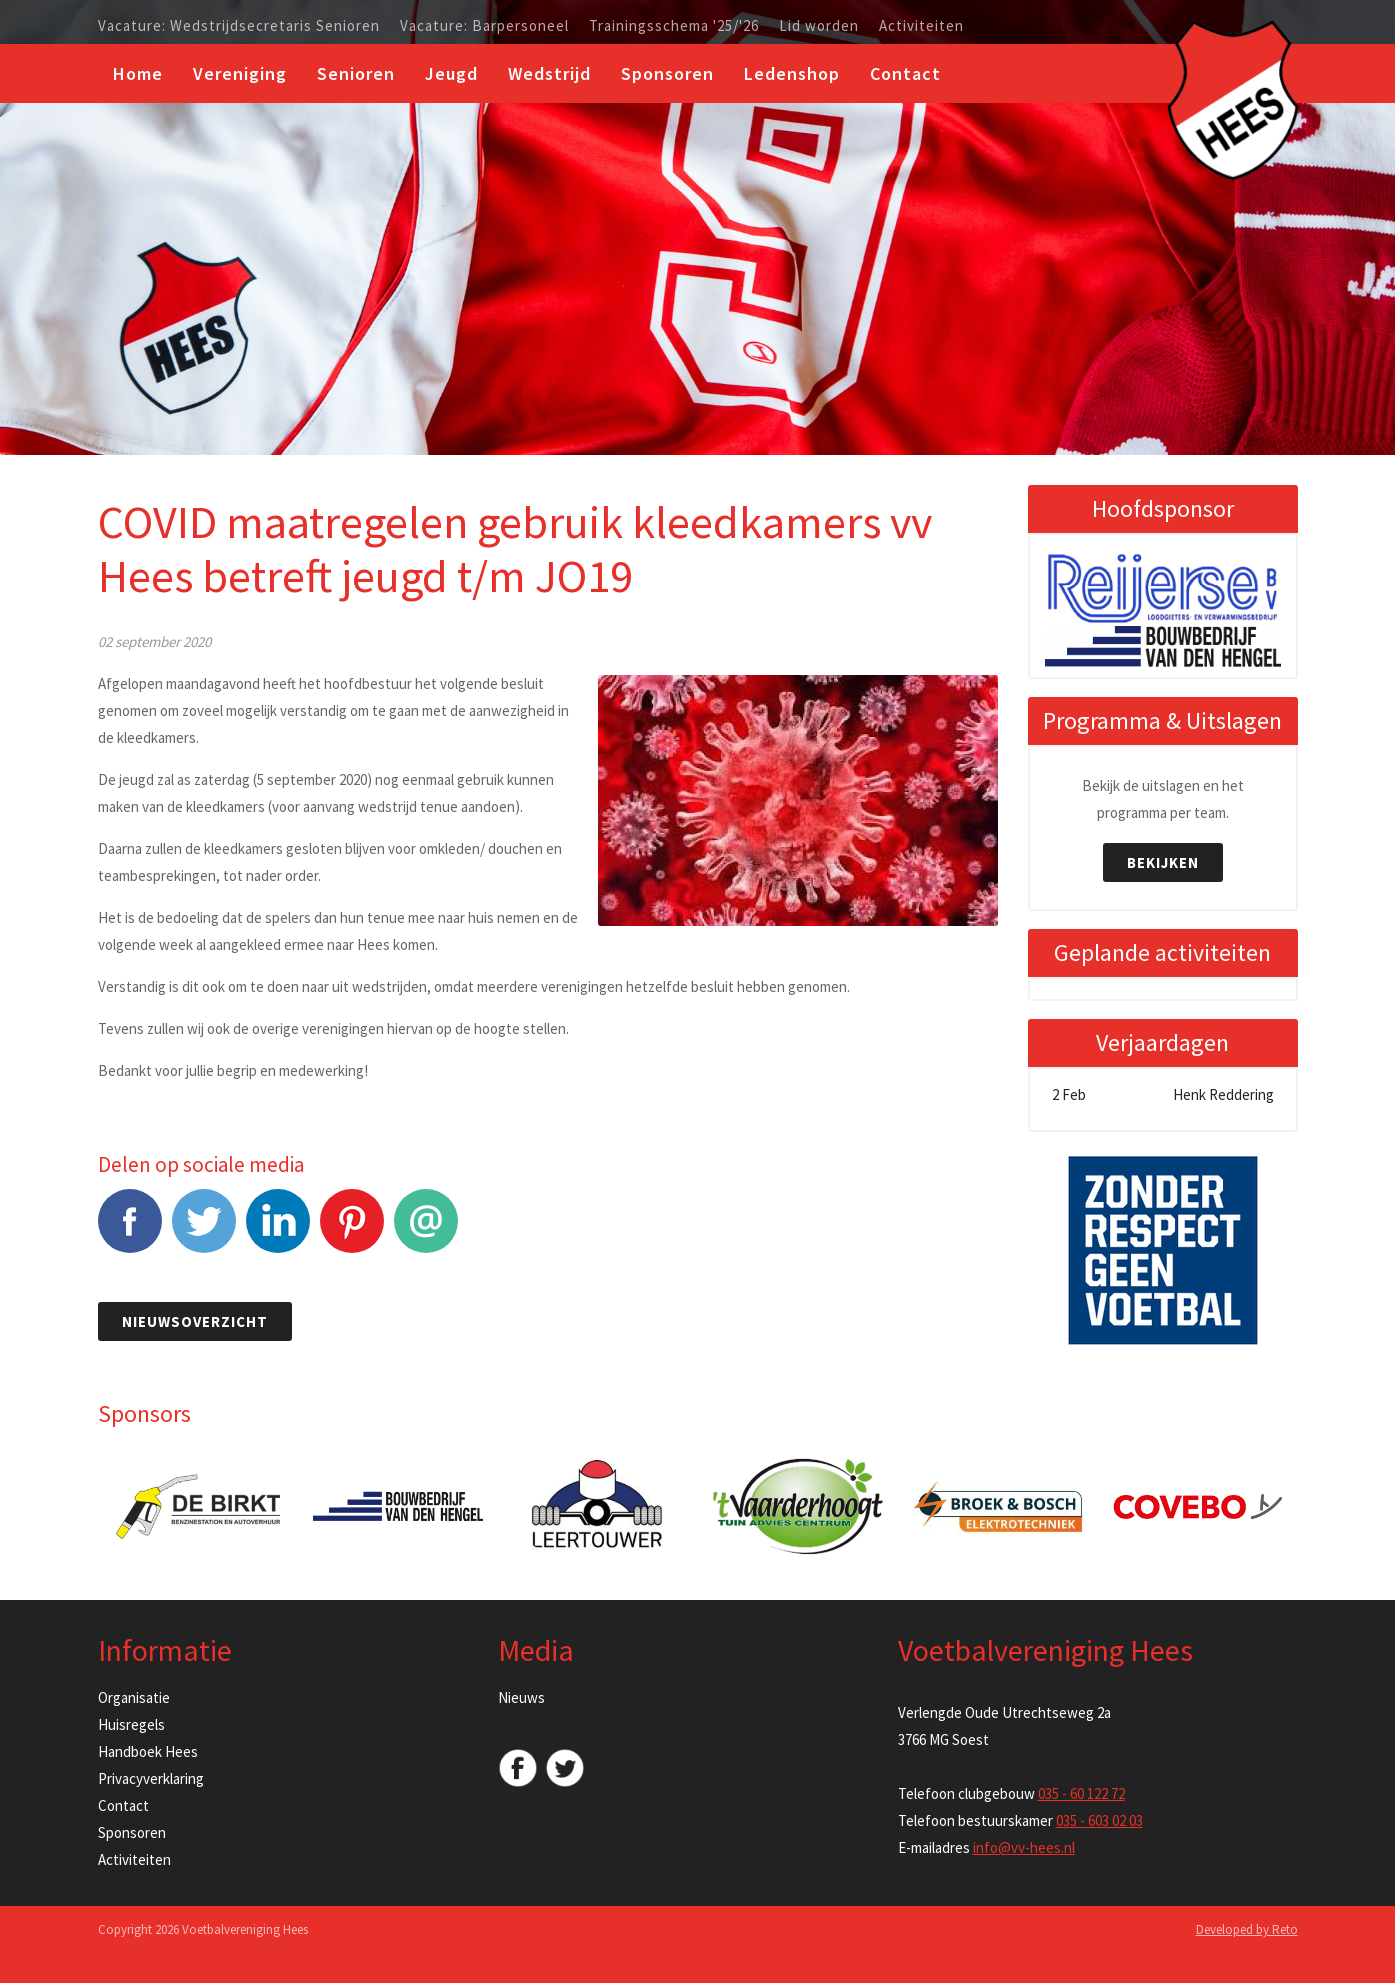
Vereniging (240, 73)
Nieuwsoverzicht (195, 1321)
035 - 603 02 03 (1099, 1820)
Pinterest (352, 1231)
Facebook (130, 1231)
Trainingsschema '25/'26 (674, 26)
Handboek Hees (148, 1751)
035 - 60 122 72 (1081, 1793)
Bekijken (1163, 862)
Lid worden (819, 26)
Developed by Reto (1247, 1929)
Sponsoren (667, 73)
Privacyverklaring (151, 1778)
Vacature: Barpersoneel (484, 26)
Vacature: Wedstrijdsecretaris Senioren (239, 26)
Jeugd (451, 73)
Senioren (356, 73)
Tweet (204, 1231)
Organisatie (134, 1697)
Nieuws (521, 1697)
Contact (905, 73)
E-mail (426, 1231)
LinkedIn (278, 1231)
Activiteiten (921, 26)
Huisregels (131, 1724)
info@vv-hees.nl (1024, 1847)
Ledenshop (792, 73)
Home (138, 73)
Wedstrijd (549, 73)
